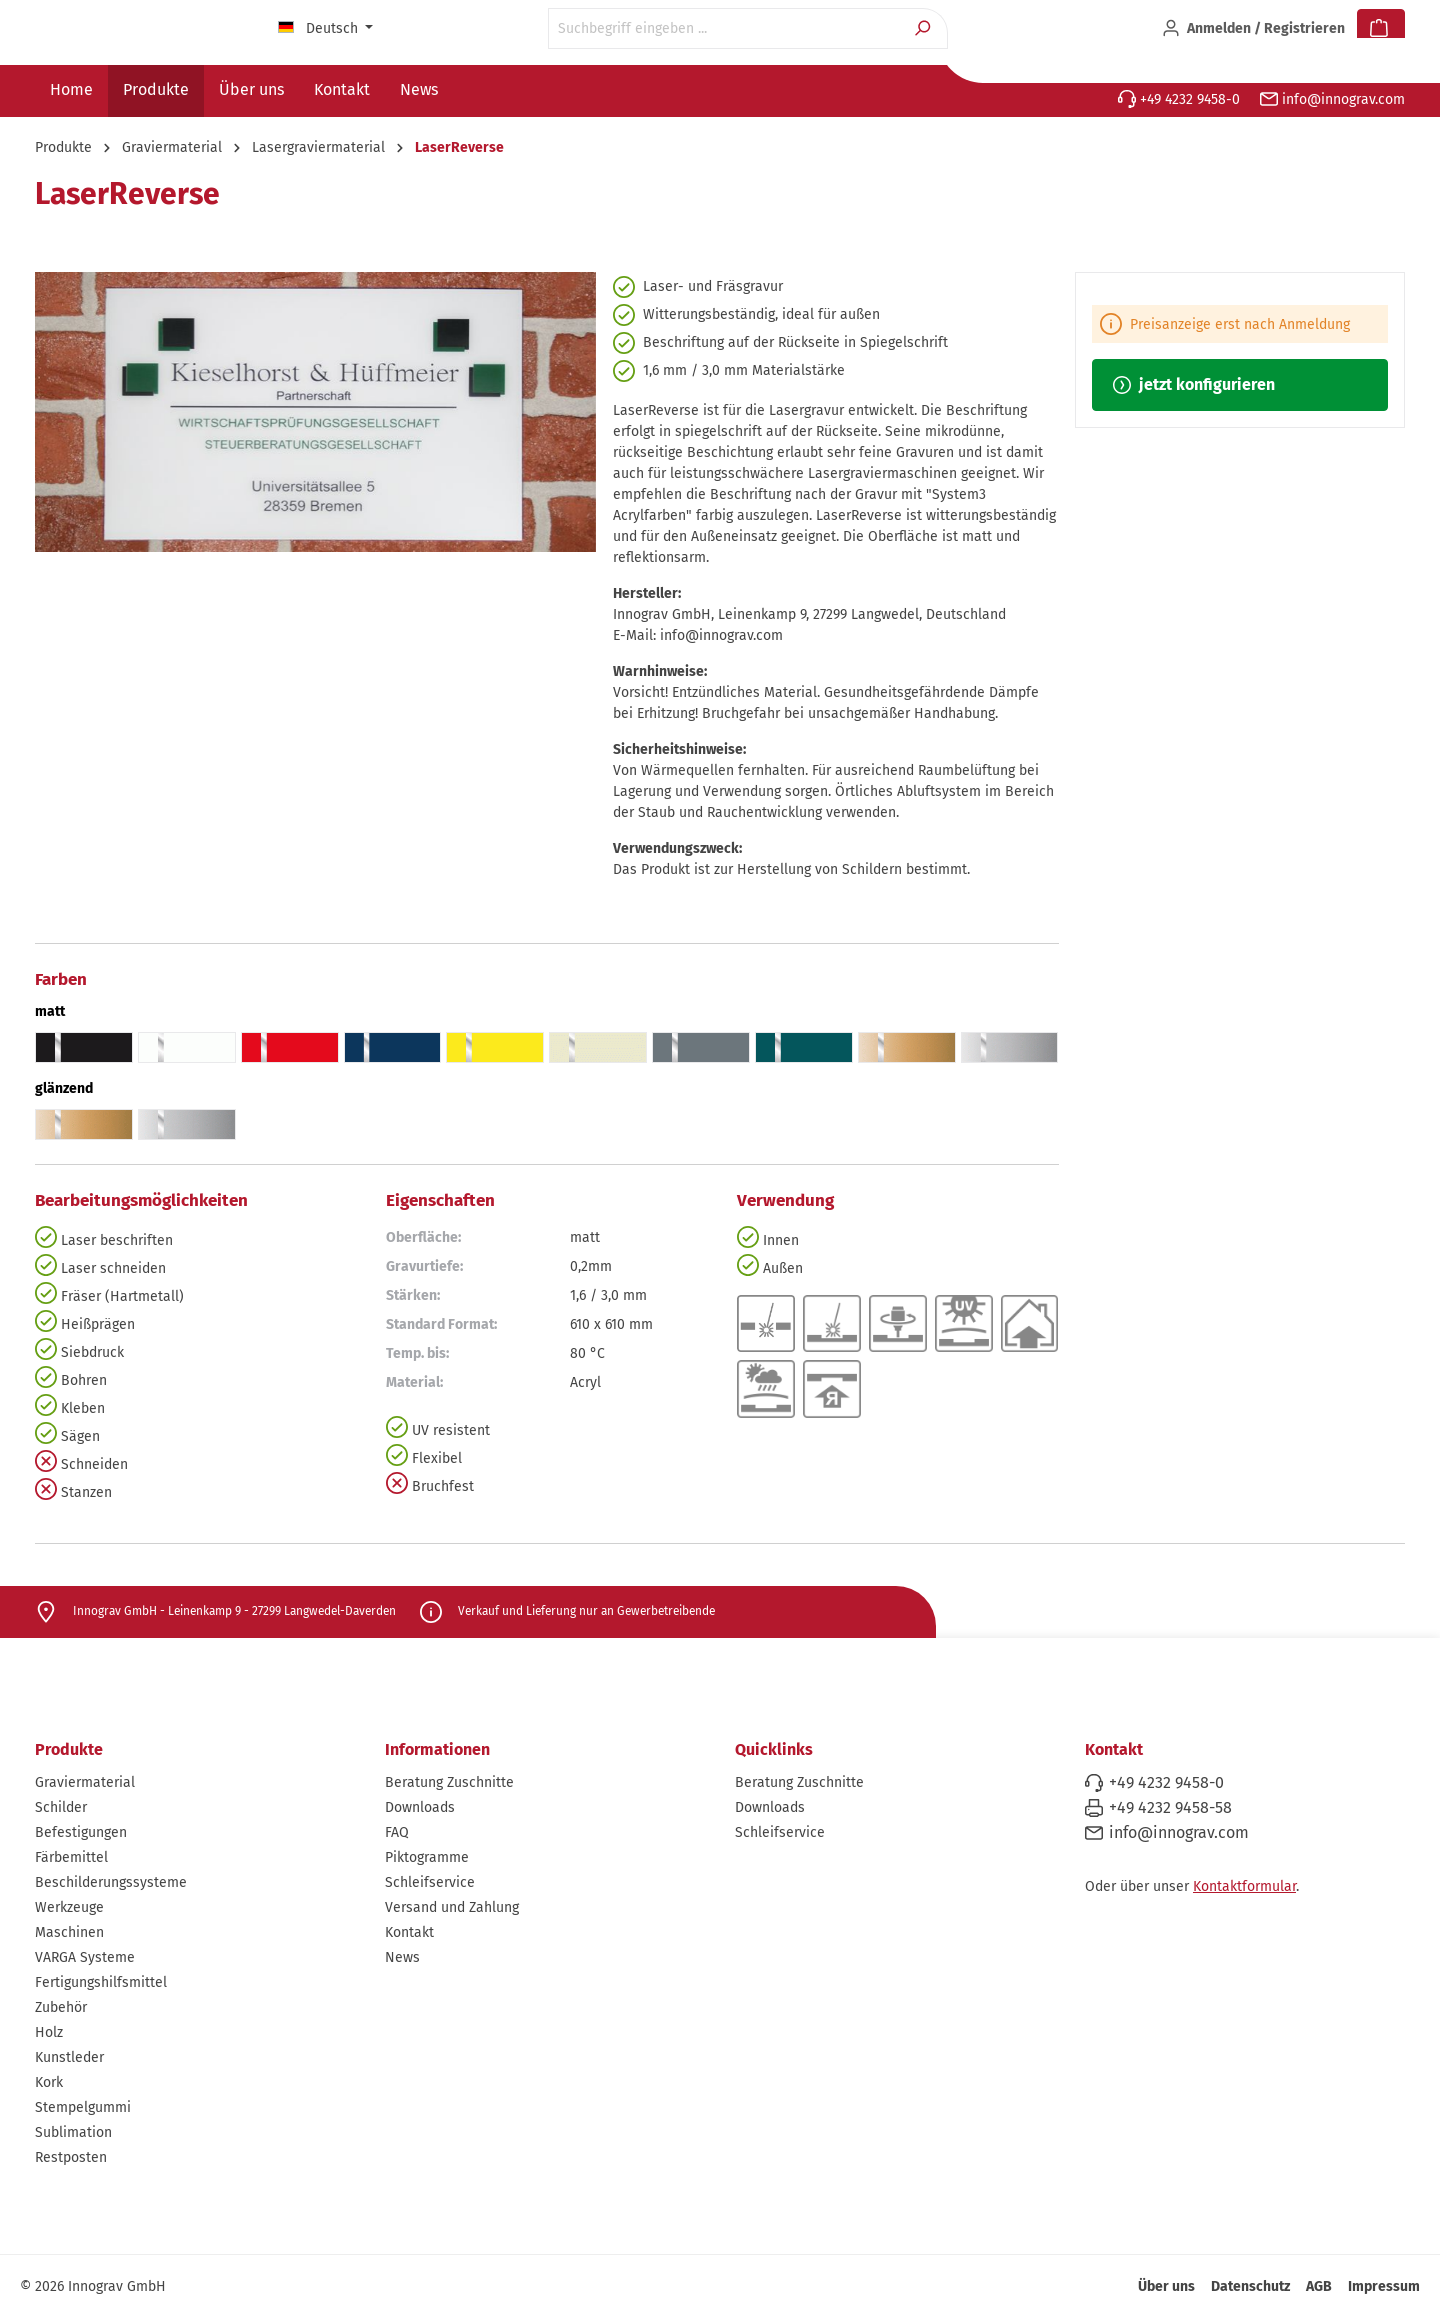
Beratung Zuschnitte (449, 1782)
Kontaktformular (1244, 1886)
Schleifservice (430, 1882)
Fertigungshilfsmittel (101, 1982)
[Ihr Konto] (1253, 29)
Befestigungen (81, 1832)
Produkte (69, 1749)
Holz (49, 2032)
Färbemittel (71, 1857)
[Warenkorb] (1381, 29)
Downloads (420, 1807)
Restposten (71, 2157)
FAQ (397, 1832)
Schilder (61, 1807)
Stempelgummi (83, 2107)
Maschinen (69, 1932)
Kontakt (409, 1932)
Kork (49, 2082)
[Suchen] (924, 28)
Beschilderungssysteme (111, 1882)
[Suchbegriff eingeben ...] (725, 28)
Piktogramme (427, 1857)
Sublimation (73, 2132)
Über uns (1166, 2286)
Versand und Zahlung (452, 1907)
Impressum (1384, 2286)
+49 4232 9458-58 (1170, 1807)
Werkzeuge (69, 1907)
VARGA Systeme (85, 1957)
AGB (1319, 2286)
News (402, 1957)
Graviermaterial (85, 1782)
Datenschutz (1250, 2286)
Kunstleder (69, 2057)
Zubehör (61, 2007)
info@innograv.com (1332, 99)
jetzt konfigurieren (1194, 384)
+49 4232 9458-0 (1179, 99)
